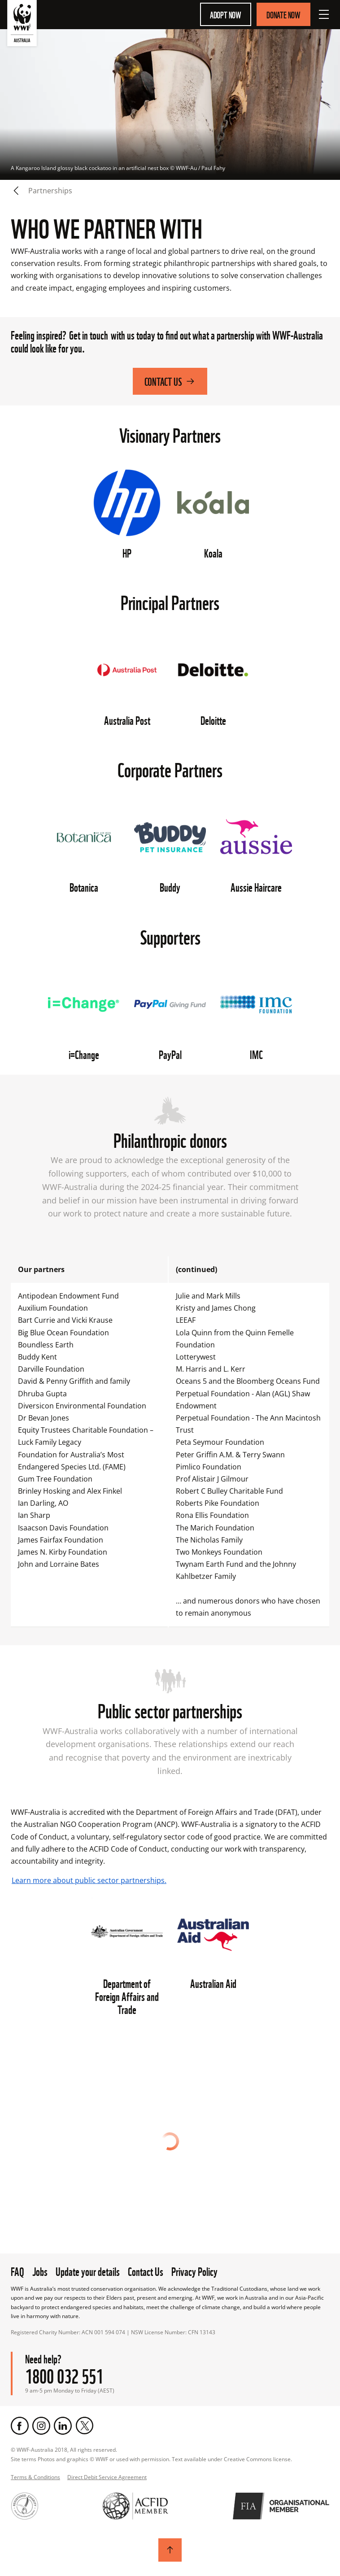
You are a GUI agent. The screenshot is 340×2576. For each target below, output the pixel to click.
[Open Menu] (324, 14)
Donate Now (283, 14)
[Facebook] (20, 2426)
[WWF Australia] (22, 25)
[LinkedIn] (63, 2426)
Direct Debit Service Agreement (107, 2477)
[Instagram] (41, 2426)
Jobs (40, 2270)
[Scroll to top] (170, 2550)
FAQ (17, 2270)
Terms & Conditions (35, 2477)
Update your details (88, 2270)
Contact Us (170, 381)
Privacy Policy (194, 2270)
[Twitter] (84, 2426)
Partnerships (50, 191)
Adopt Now (225, 14)
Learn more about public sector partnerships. (89, 1880)
